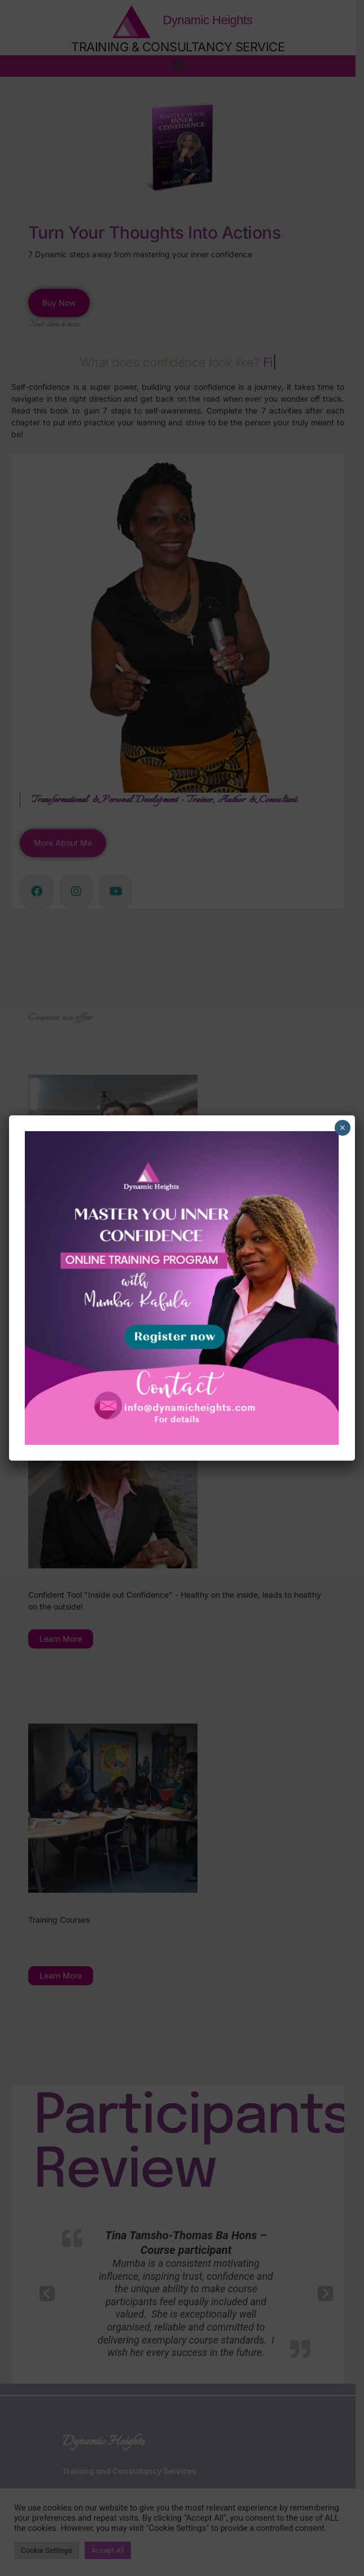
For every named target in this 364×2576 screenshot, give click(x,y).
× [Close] (342, 1128)
